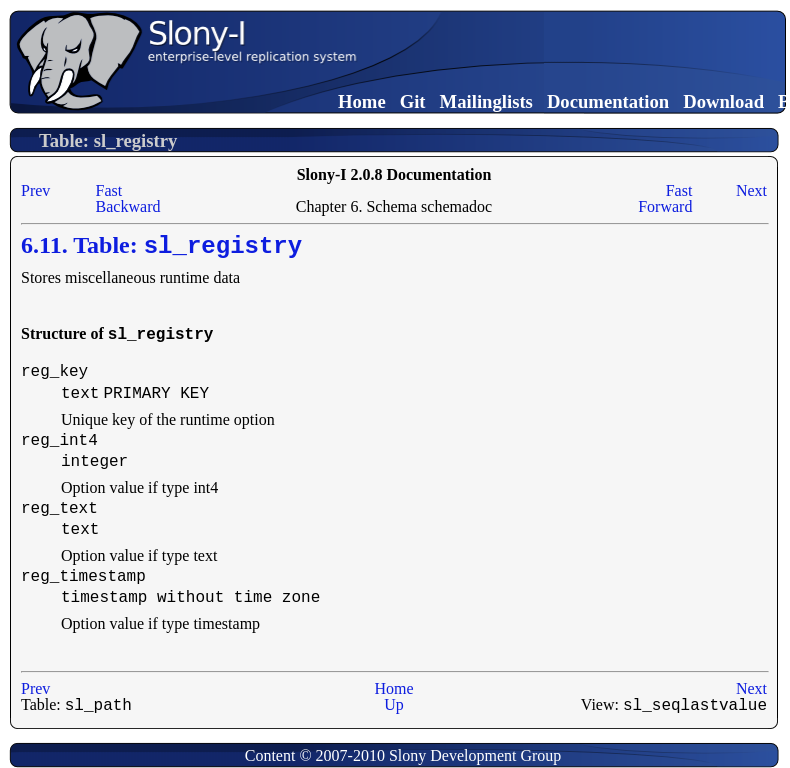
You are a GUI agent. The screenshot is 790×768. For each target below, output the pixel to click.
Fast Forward (665, 198)
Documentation (608, 101)
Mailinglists (486, 101)
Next (751, 190)
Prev (35, 190)
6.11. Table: (161, 246)
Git (413, 101)
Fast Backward (128, 198)
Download (723, 101)
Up (394, 703)
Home (362, 101)
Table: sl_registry (108, 140)
